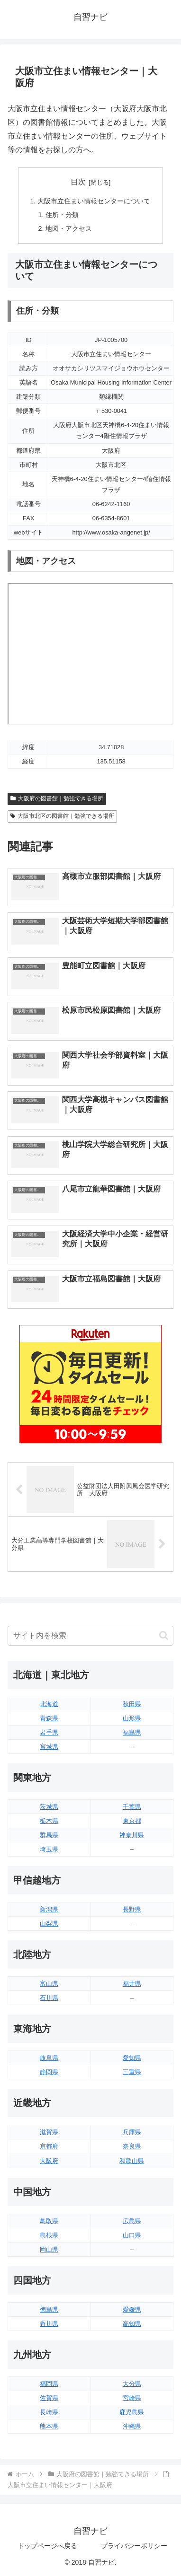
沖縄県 (132, 2426)
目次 (78, 182)
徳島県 (49, 2309)
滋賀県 (49, 2132)
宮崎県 (132, 2397)
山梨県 (49, 1923)
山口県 (132, 2235)
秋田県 (132, 1704)
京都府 (49, 2146)
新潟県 (49, 1909)
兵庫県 (132, 2132)
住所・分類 (62, 215)
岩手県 (49, 1732)
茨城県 (49, 1806)
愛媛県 (132, 2309)
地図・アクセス (68, 228)
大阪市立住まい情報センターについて (93, 201)
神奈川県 (131, 1835)
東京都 (132, 1820)
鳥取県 (49, 2221)
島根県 (49, 2235)
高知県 (132, 2323)
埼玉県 (49, 1849)
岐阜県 (49, 2057)
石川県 (49, 1997)
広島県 (132, 2221)
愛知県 (132, 2057)
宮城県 (49, 1746)
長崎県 (49, 2412)
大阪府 (49, 2160)
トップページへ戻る (47, 2546)
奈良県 (132, 2146)
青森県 (49, 1718)
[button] (163, 1635)
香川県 (49, 2323)
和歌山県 (131, 2160)
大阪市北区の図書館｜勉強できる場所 (62, 816)
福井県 (132, 1983)
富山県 (49, 1983)
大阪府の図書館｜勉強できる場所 (56, 798)
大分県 (132, 2383)
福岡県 (49, 2383)
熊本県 (49, 2426)
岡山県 (49, 2249)
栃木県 (49, 1820)
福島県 (132, 1732)
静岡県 (49, 2072)
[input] (90, 1636)
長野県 (132, 1909)
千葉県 (132, 1806)
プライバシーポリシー (134, 2546)
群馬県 (49, 1835)
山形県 (132, 1718)
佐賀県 (49, 2397)
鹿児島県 (131, 2412)
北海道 (49, 1704)
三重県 (132, 2072)
